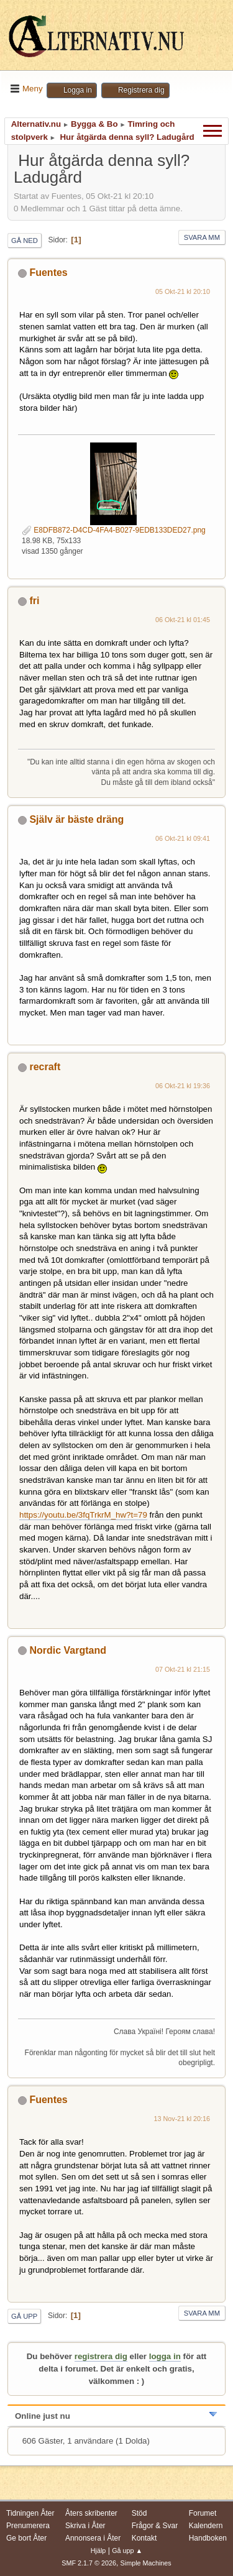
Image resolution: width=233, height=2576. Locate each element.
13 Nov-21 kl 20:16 (182, 2118)
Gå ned (24, 240)
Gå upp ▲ (127, 2550)
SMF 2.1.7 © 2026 (89, 2563)
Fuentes (48, 272)
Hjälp (98, 2550)
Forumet (203, 2513)
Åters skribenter (91, 2513)
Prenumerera (28, 2525)
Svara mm (202, 237)
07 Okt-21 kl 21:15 (182, 1669)
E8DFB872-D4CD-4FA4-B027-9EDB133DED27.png (114, 530)
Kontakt (144, 2538)
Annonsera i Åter (93, 2538)
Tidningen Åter (30, 2513)
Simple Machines (146, 2563)
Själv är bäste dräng (76, 819)
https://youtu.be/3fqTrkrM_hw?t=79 (83, 1514)
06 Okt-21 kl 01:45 (182, 619)
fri (34, 600)
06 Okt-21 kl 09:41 (182, 838)
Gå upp (24, 2316)
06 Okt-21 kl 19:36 (182, 1085)
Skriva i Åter (85, 2525)
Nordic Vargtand (67, 1650)
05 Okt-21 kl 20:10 (182, 291)
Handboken (208, 2538)
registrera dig (101, 2356)
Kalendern (206, 2525)
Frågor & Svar (155, 2525)
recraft (44, 1066)
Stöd (139, 2513)
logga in (165, 2356)
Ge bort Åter (26, 2538)
